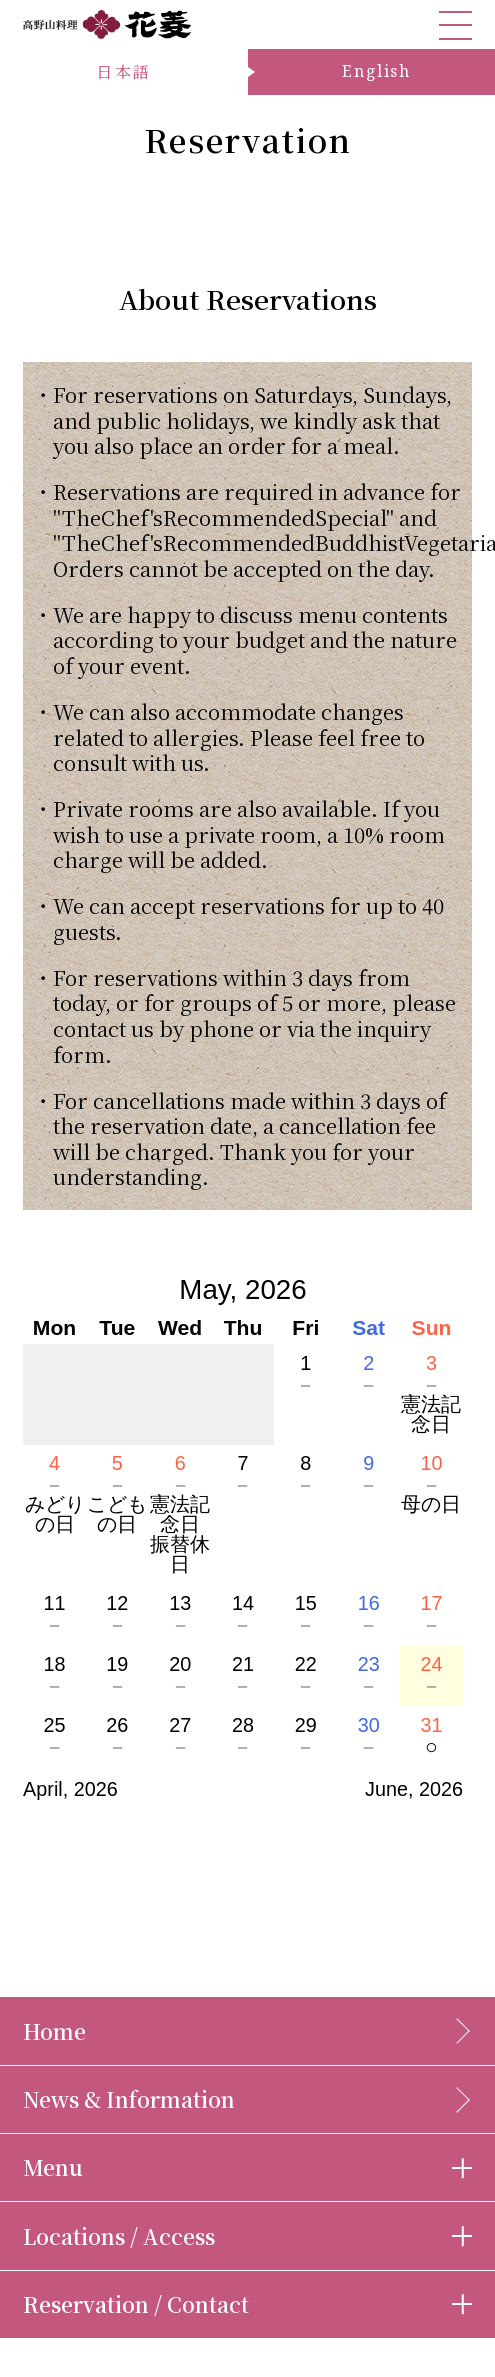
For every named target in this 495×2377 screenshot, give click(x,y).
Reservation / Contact (136, 2304)
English (376, 71)
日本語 (123, 71)
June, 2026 (414, 1789)
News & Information (129, 2099)
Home (54, 2031)
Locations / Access (119, 2236)
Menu (53, 2167)
